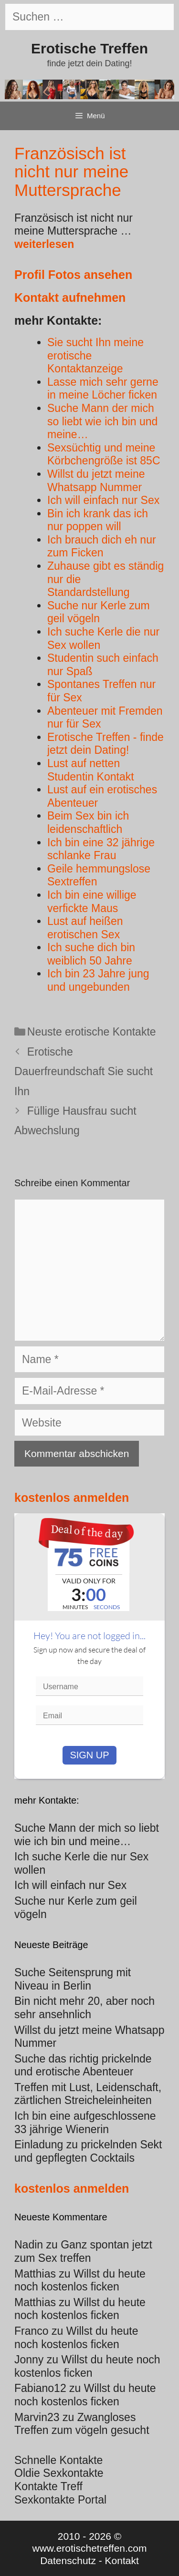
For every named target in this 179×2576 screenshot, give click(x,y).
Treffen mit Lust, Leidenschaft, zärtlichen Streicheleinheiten (87, 2094)
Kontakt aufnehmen (70, 297)
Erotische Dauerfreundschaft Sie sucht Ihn (83, 1072)
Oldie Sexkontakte (59, 2473)
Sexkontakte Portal (60, 2500)
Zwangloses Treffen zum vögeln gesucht (81, 2424)
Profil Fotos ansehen (73, 274)
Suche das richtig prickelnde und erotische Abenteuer (83, 2065)
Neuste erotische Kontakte (91, 1032)
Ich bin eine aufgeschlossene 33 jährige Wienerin (85, 2122)
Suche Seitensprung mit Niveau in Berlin (72, 1979)
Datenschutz (68, 2560)
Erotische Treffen (89, 48)
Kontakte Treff (48, 2486)
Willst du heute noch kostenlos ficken (80, 2280)
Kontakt (122, 2560)
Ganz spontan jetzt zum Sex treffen (83, 2251)
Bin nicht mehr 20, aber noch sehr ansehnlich (84, 2008)
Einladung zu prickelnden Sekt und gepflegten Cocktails (88, 2151)
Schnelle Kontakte (58, 2460)
